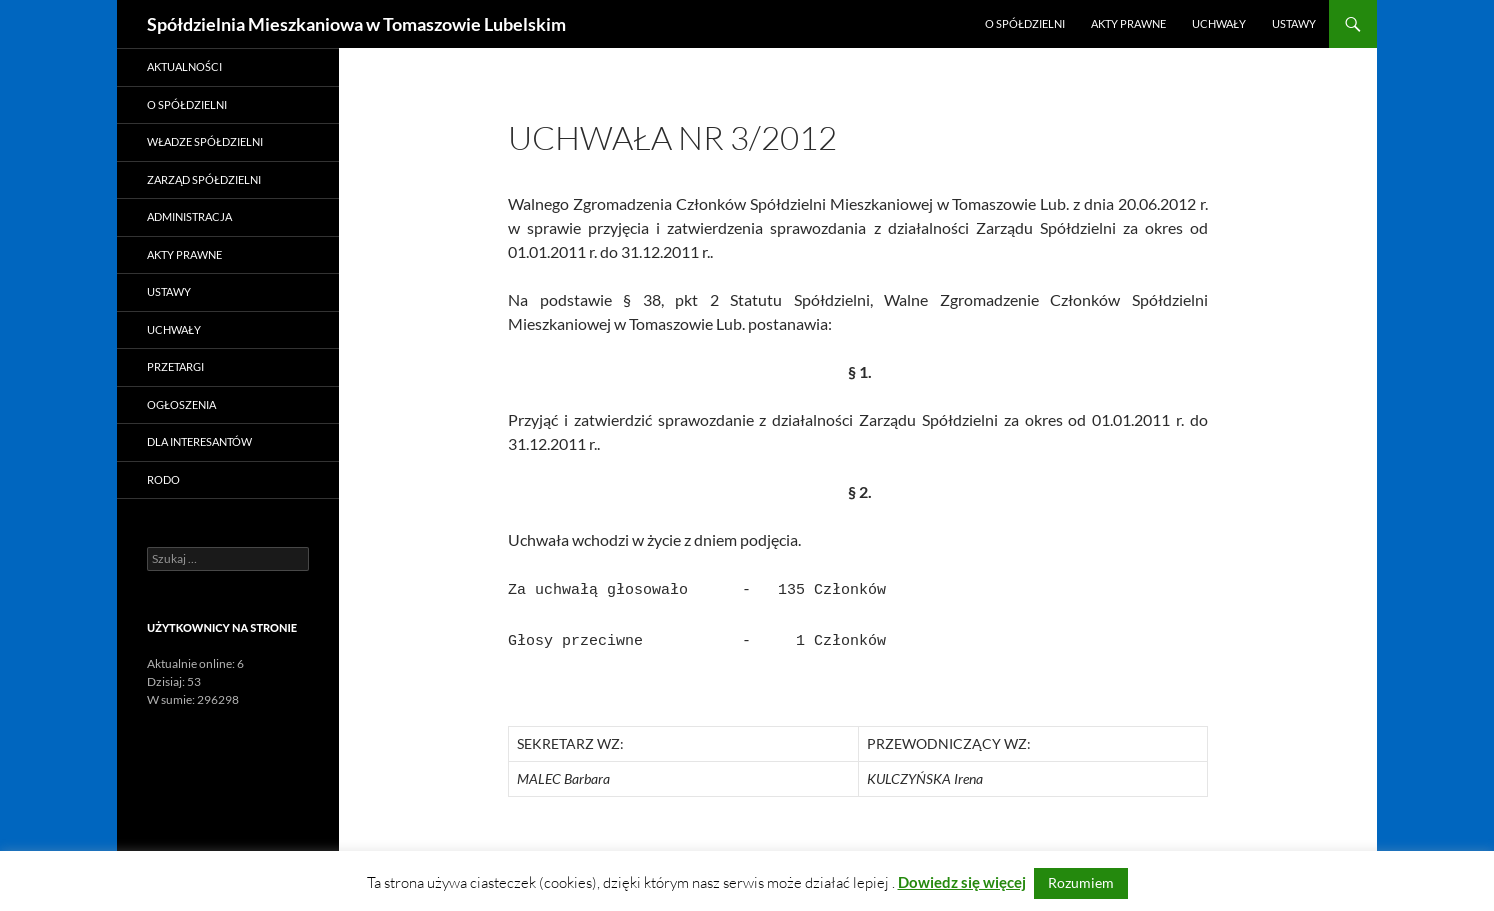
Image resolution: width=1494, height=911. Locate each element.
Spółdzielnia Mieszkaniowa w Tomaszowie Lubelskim (356, 24)
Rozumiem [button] (1081, 882)
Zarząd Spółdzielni (204, 179)
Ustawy (1294, 23)
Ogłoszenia (181, 404)
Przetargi (175, 366)
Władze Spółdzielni (205, 141)
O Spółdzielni (1025, 23)
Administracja (189, 216)
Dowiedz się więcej (962, 882)
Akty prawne (1128, 23)
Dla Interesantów (199, 441)
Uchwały (1219, 23)
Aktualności (184, 66)
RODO (163, 479)
